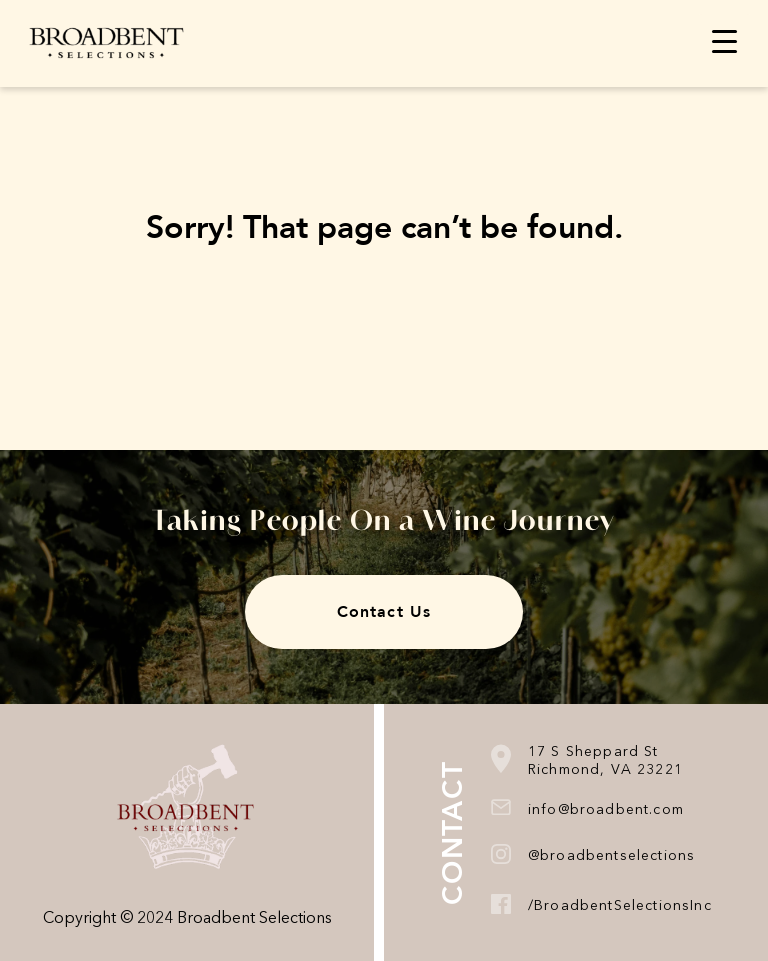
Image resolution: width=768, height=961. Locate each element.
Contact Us (384, 612)
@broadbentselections (611, 856)
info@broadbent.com (606, 810)
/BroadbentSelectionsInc (620, 906)
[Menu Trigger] (724, 41)
